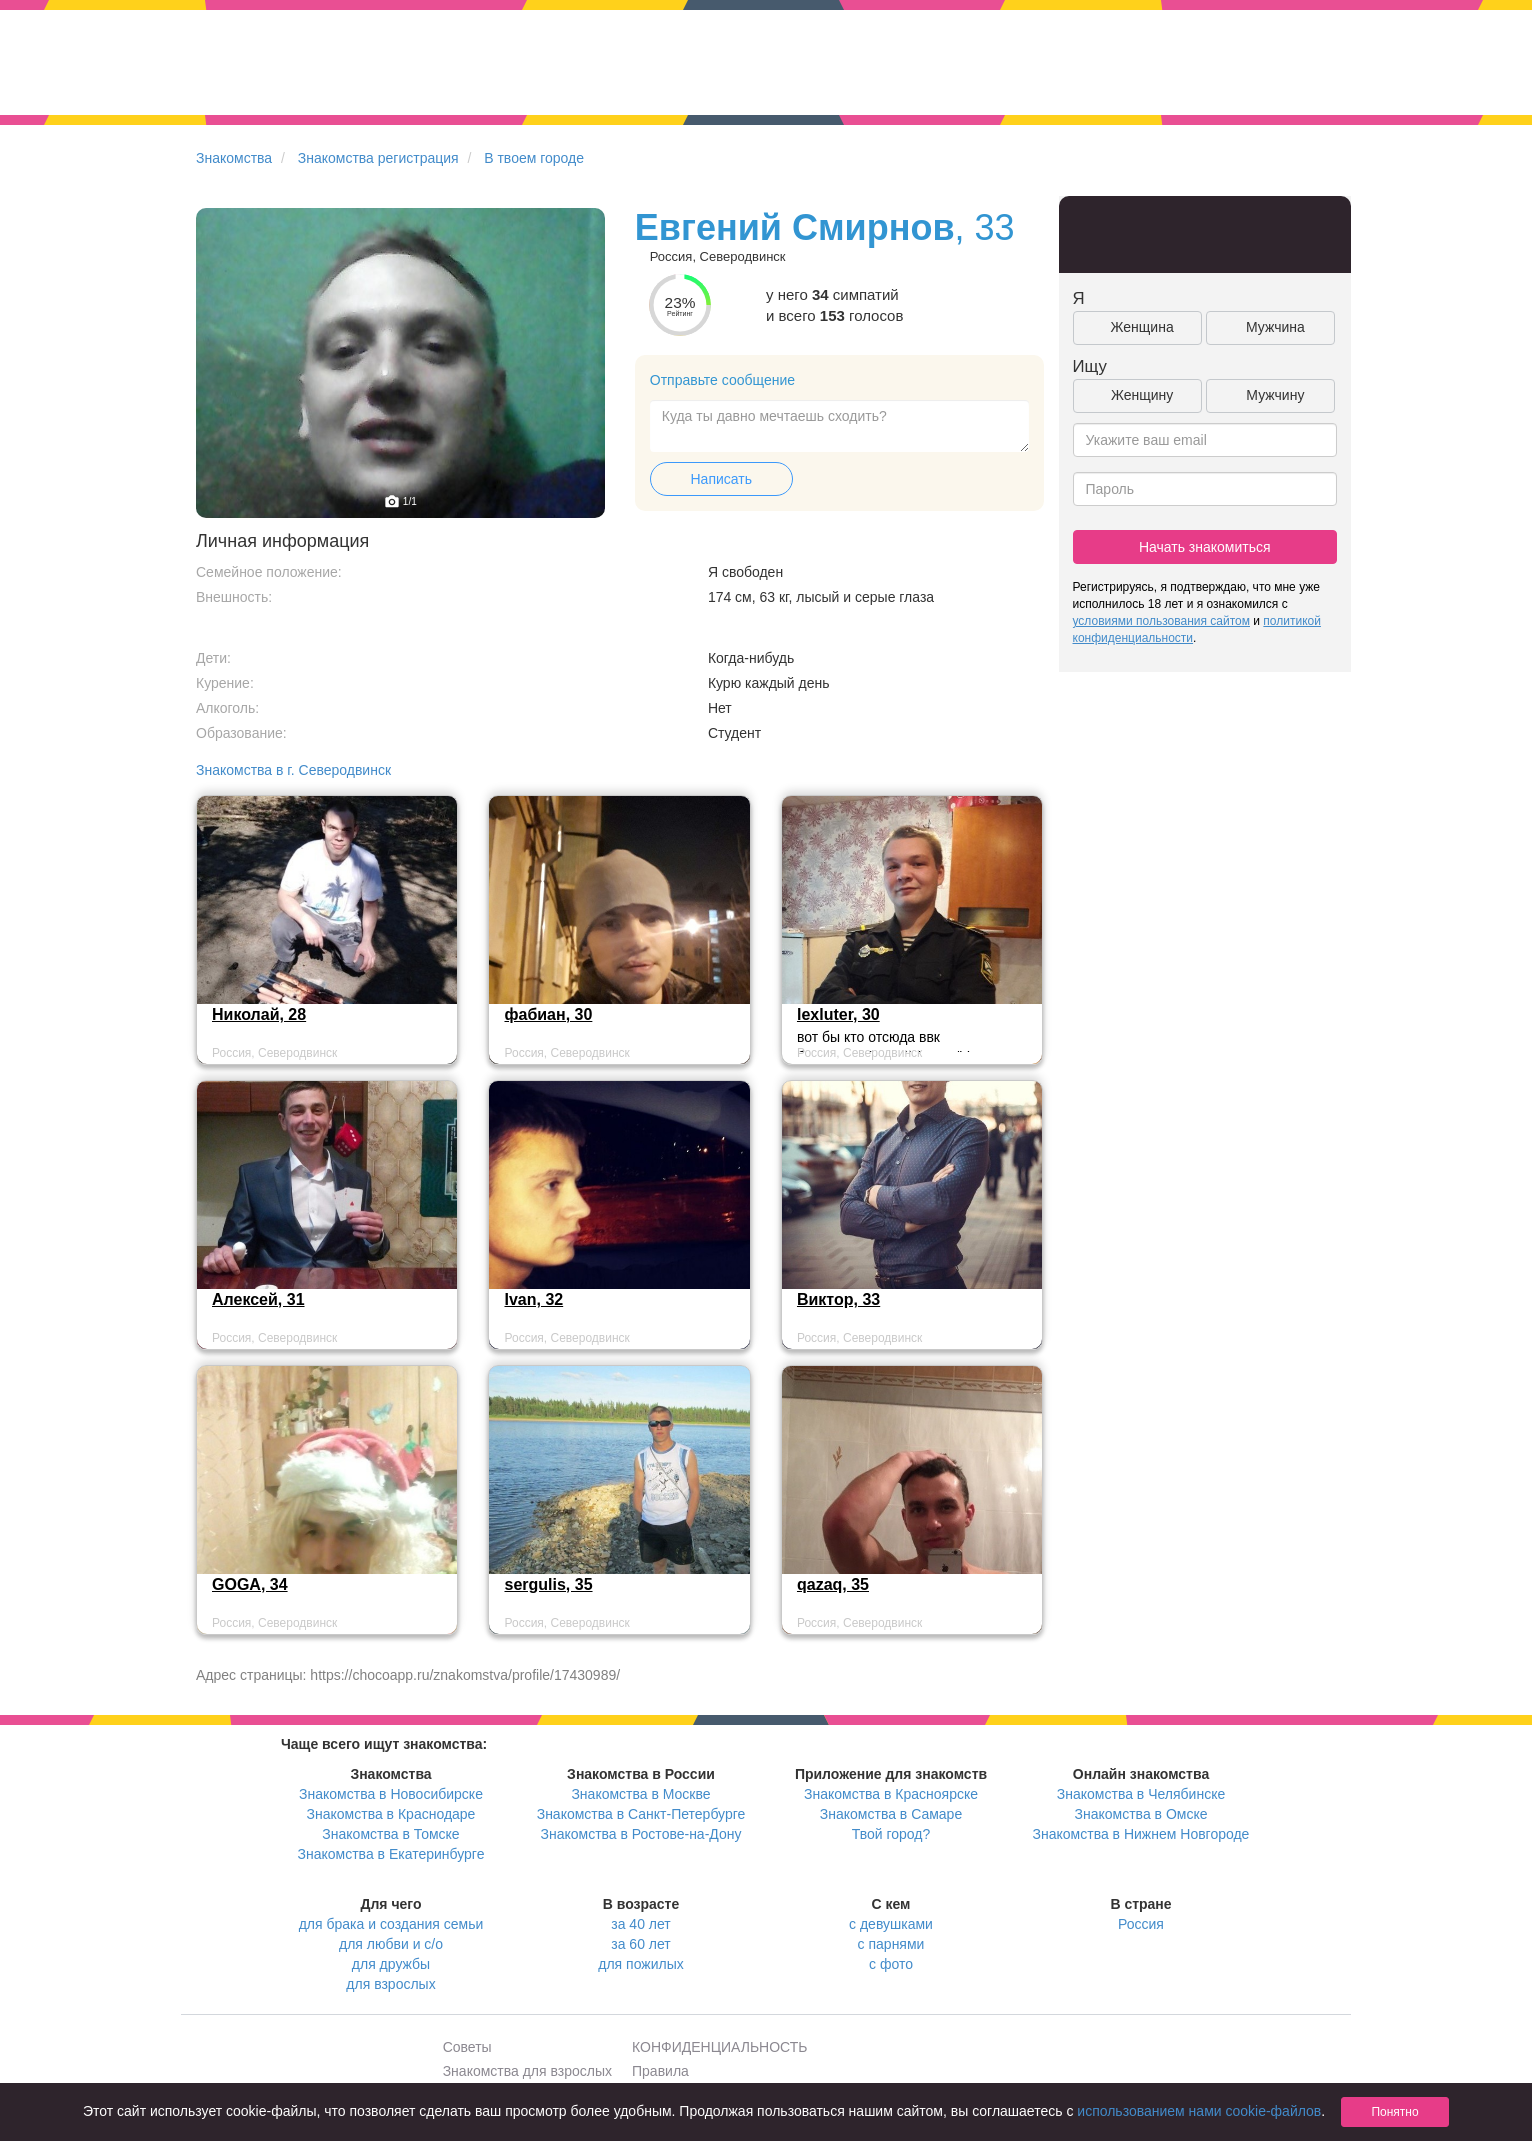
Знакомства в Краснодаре (391, 1814)
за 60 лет (640, 1944)
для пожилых (640, 1964)
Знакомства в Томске (390, 1834)
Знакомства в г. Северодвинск (293, 770)
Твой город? (891, 1834)
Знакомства (234, 158)
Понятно (1394, 2112)
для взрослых (390, 1984)
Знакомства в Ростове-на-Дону (641, 1834)
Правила (660, 2071)
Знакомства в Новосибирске (391, 1794)
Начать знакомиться (1205, 547)
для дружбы (391, 1964)
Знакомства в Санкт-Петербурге (641, 1814)
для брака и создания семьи (391, 1924)
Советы (467, 2047)
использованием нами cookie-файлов (1199, 2111)
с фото (891, 1964)
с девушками (891, 1924)
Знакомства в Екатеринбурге (391, 1854)
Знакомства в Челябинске (1141, 1794)
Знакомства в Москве (640, 1794)
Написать (721, 479)
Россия (1141, 1924)
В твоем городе (534, 158)
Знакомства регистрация (378, 158)
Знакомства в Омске (1141, 1814)
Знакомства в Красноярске (891, 1794)
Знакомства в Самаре (891, 1814)
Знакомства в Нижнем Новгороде (1141, 1834)
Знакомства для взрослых (527, 2071)
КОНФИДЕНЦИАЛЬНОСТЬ (719, 2047)
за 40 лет (640, 1924)
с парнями (891, 1944)
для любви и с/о (391, 1944)
